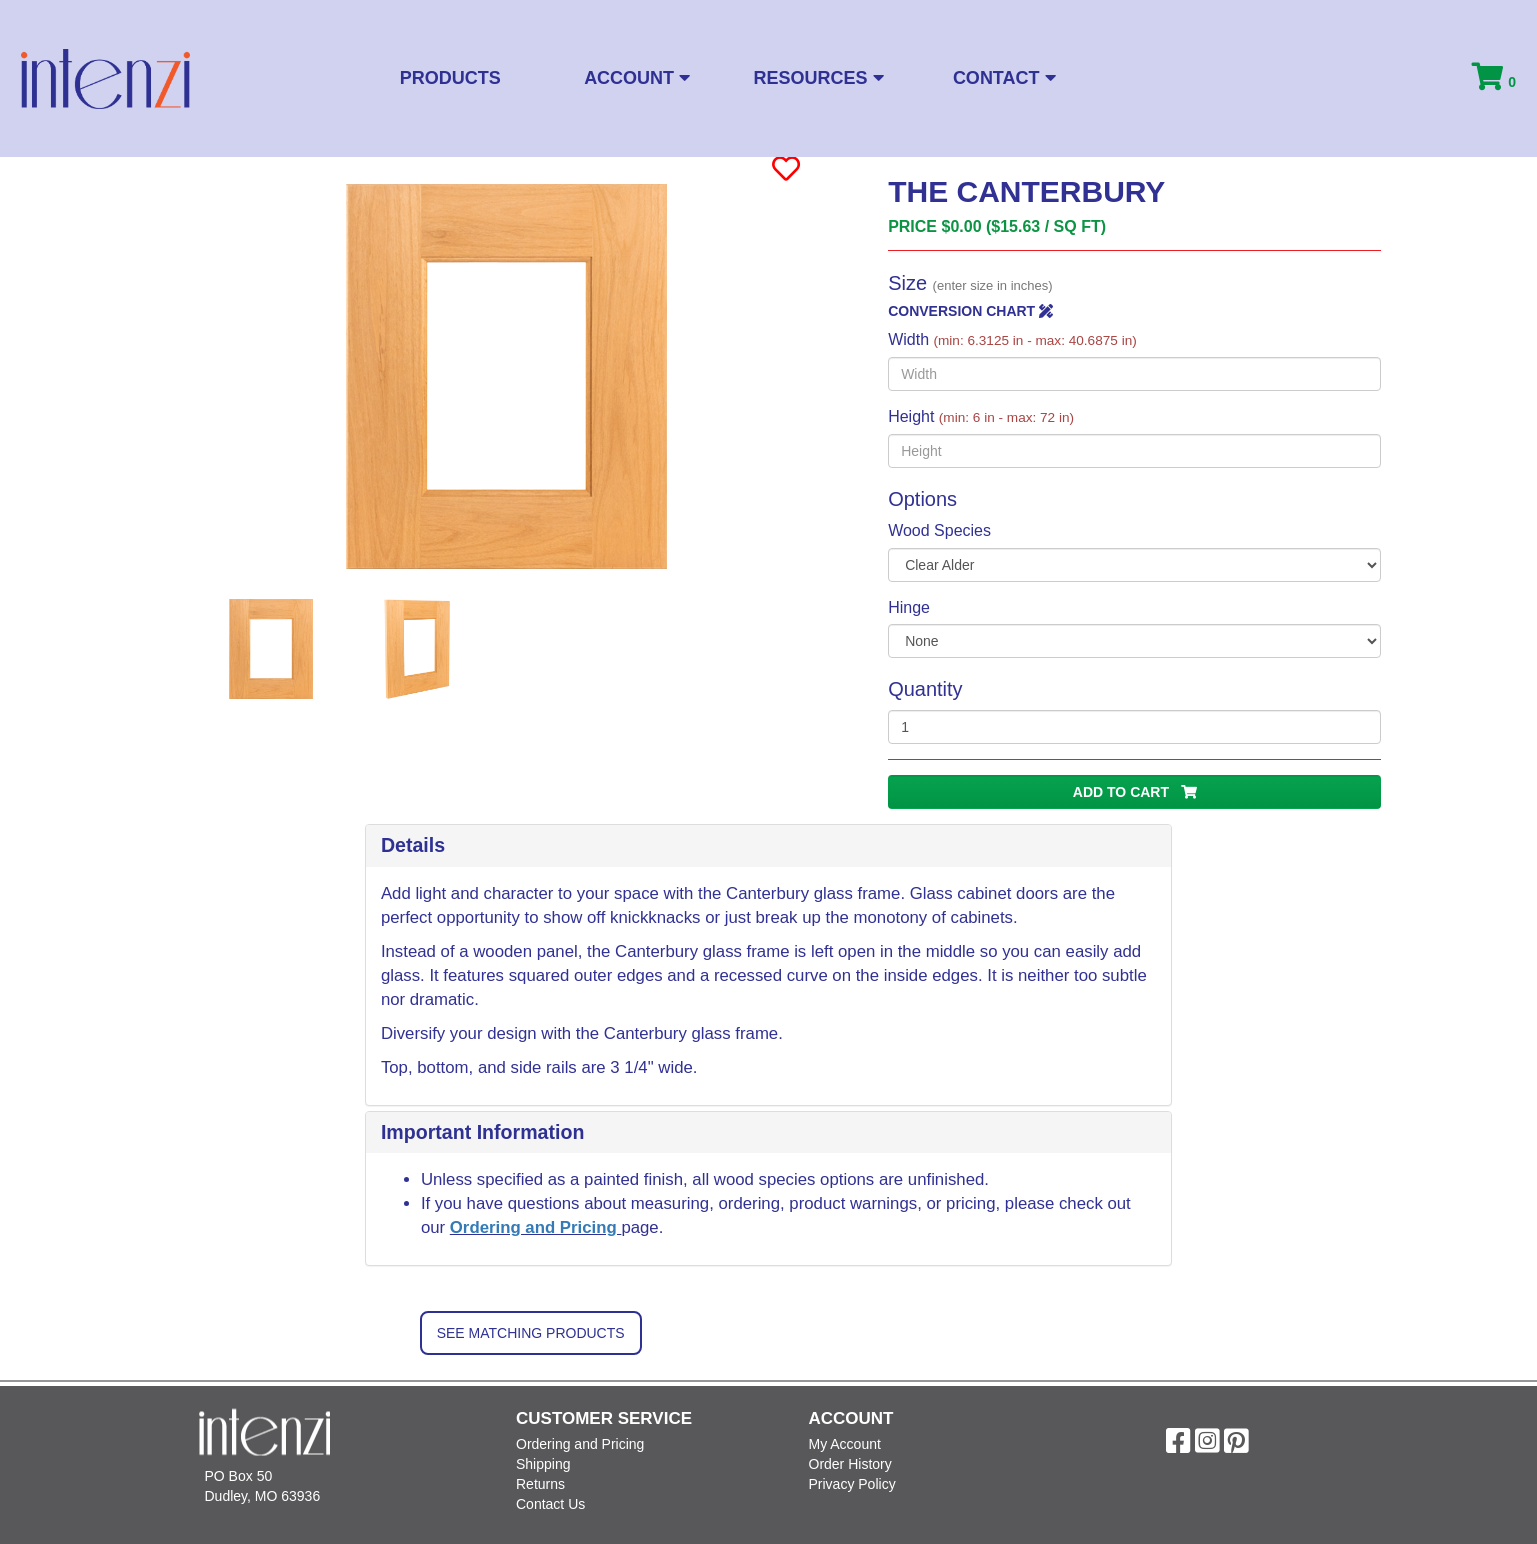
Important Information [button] (483, 1132)
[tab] (768, 846)
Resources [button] (819, 78)
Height (981, 416)
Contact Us (550, 1504)
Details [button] (413, 845)
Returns (540, 1484)
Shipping (543, 1464)
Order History (850, 1464)
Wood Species (939, 530)
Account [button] (637, 78)
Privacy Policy (852, 1484)
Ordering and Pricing (536, 1227)
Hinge (909, 607)
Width (1012, 339)
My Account (845, 1444)
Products (450, 78)
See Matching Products (531, 1333)
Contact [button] (1004, 78)
